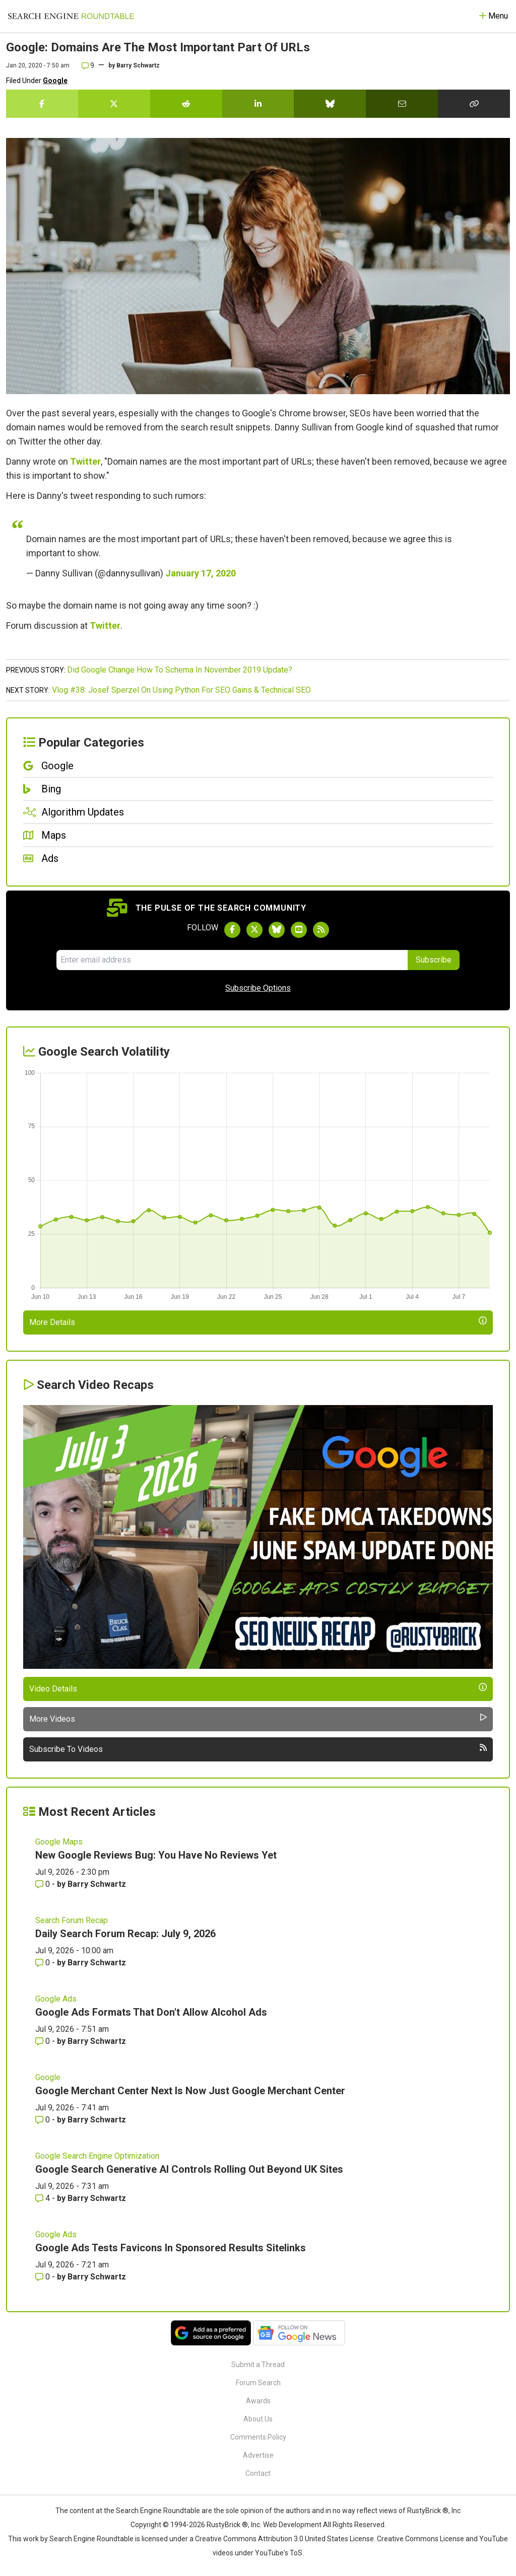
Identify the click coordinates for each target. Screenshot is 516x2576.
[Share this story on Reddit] (186, 104)
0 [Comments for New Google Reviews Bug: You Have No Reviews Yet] (43, 1884)
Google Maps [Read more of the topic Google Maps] (59, 1842)
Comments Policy (258, 2437)
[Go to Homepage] (71, 16)
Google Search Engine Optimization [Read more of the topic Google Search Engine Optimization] (97, 2156)
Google (55, 81)
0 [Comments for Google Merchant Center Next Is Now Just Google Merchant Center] (43, 2119)
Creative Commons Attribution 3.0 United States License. (285, 2539)
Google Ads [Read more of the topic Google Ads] (56, 1999)
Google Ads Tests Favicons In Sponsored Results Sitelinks (170, 2248)
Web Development (292, 2525)
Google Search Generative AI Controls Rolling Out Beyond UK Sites (189, 2169)
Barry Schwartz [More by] (138, 65)
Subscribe (434, 960)
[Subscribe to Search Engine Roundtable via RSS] (321, 930)
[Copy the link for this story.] (474, 104)
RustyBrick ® (227, 2525)
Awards (258, 2401)
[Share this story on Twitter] (114, 104)
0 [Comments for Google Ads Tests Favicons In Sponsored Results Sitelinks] (43, 2276)
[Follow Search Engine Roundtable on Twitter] (254, 930)
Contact (258, 2473)
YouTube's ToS (278, 2553)
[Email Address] (232, 960)
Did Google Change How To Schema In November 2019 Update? (179, 670)
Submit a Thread (258, 2365)
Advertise (258, 2455)
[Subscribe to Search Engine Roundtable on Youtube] (299, 930)
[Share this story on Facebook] (42, 104)
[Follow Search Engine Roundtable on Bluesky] (277, 930)
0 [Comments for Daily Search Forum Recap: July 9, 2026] (43, 1962)
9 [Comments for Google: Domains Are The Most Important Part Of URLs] (88, 65)
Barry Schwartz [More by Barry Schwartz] (97, 1884)
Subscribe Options (258, 988)
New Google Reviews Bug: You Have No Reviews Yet (156, 1855)
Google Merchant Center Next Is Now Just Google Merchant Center (190, 2091)
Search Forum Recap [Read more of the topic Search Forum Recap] (71, 1920)
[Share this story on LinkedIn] (258, 104)
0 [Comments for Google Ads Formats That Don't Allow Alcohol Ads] (43, 2041)
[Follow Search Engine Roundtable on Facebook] (232, 930)
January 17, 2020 (200, 573)
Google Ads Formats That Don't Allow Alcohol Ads (151, 2012)
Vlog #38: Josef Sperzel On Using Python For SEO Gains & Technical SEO (181, 690)
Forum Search (258, 2383)
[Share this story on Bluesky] (330, 104)
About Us (258, 2419)
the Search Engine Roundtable (153, 2511)
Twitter (85, 461)
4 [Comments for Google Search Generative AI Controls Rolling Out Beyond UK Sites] (43, 2198)
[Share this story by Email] (402, 104)
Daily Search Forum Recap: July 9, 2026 (125, 1934)
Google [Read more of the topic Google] (47, 2077)
